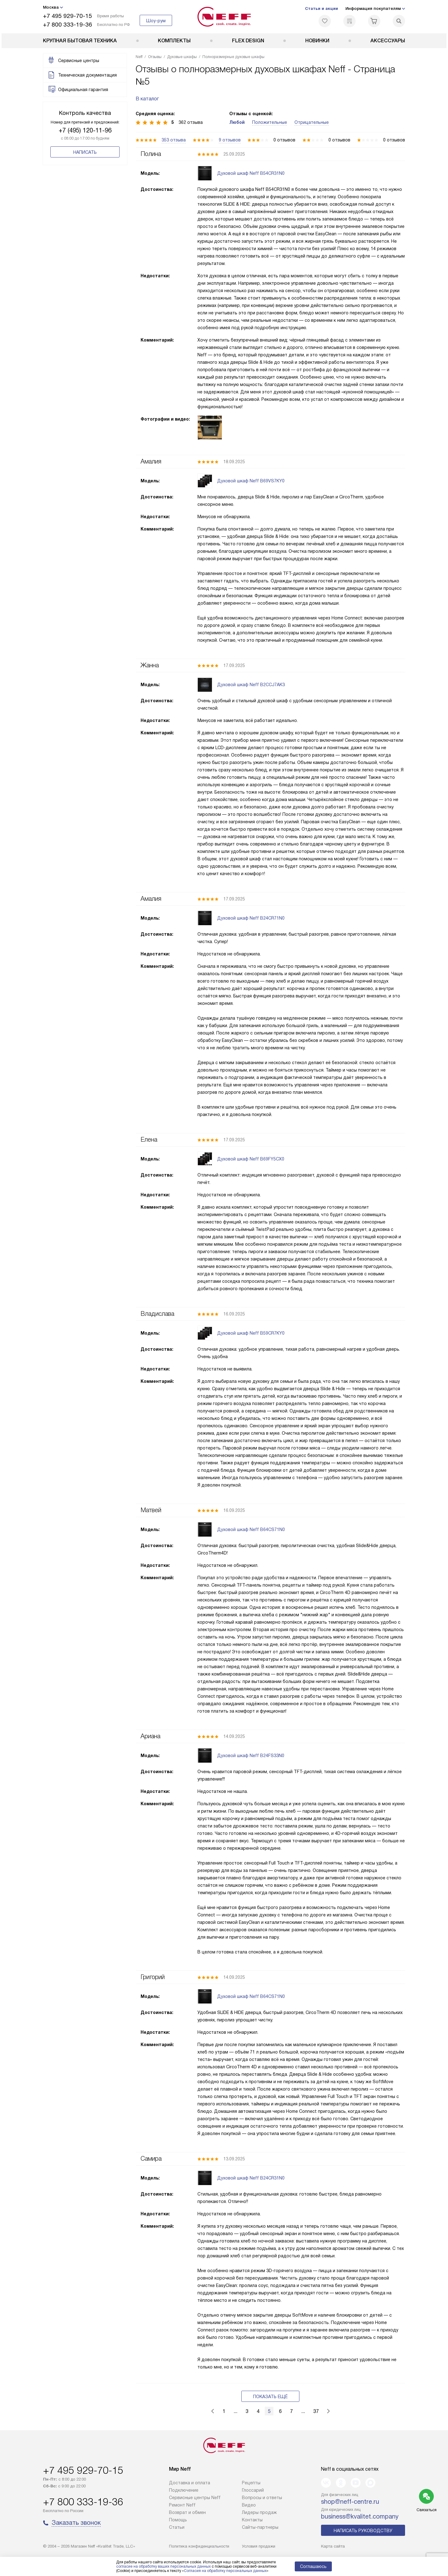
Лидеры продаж (259, 2512)
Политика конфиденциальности (199, 2546)
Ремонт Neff (182, 2505)
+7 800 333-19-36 (67, 24)
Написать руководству (363, 2530)
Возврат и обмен (187, 2512)
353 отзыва (174, 139)
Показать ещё (270, 2396)
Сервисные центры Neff (195, 2497)
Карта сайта (333, 2546)
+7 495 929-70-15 (67, 16)
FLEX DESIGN (248, 40)
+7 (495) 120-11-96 (85, 130)
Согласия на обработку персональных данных (225, 2571)
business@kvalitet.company (360, 2516)
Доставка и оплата (189, 2482)
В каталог (147, 98)
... (235, 2411)
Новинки (317, 40)
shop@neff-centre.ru (350, 2501)
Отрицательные (311, 122)
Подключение (183, 2490)
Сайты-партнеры (260, 2527)
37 (316, 2411)
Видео (249, 2505)
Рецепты (251, 2482)
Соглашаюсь (313, 2566)
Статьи (176, 2527)
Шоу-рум (156, 20)
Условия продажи (258, 2546)
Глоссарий (253, 2490)
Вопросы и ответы (262, 2497)
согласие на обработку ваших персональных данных (163, 2566)
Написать (85, 152)
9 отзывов (230, 139)
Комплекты (174, 40)
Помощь (178, 2519)
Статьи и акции (321, 8)
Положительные (269, 122)
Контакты (252, 2519)
